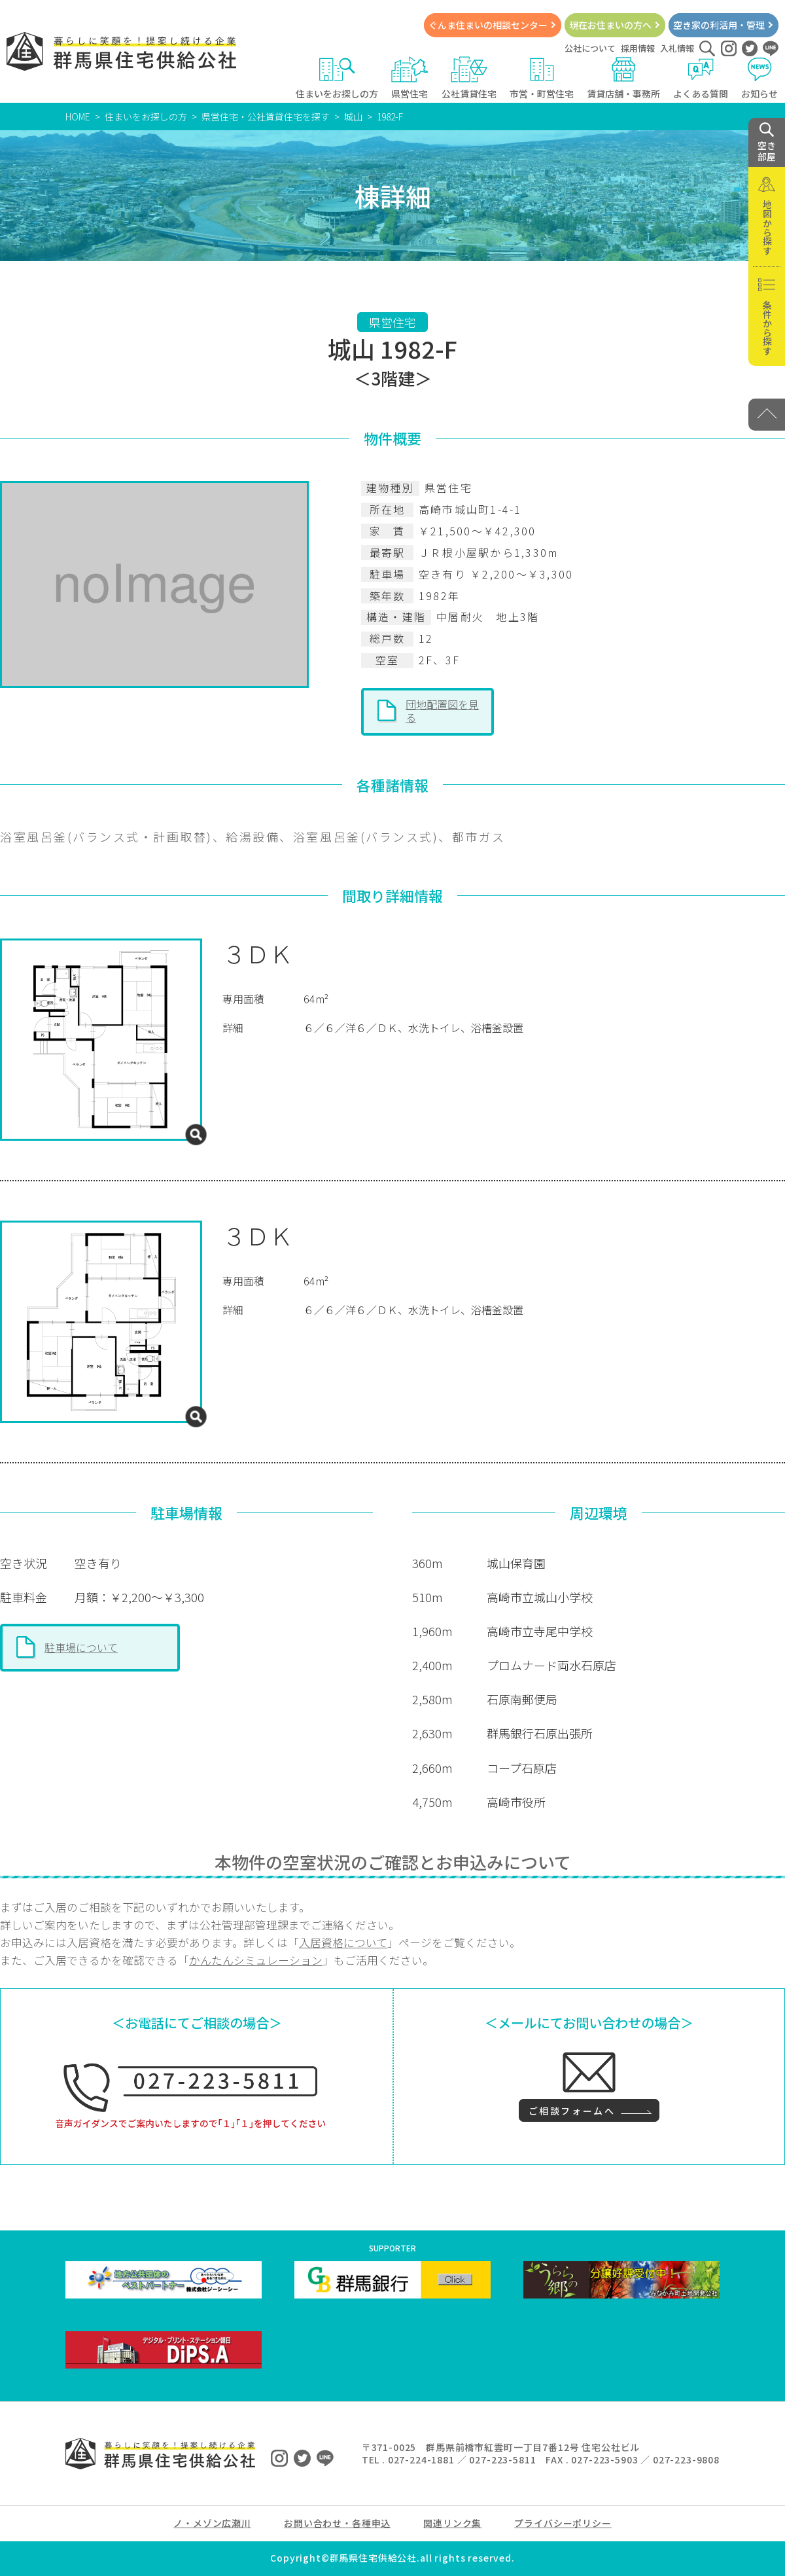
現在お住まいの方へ (610, 24)
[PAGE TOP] (766, 415)
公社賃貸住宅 (469, 78)
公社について (590, 48)
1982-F (390, 116)
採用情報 (638, 48)
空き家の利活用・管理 (719, 24)
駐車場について (81, 1647)
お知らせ (759, 78)
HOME (77, 116)
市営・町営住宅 (542, 78)
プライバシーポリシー (562, 2523)
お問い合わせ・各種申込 (337, 2523)
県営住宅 (409, 78)
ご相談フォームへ (572, 2110)
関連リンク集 (452, 2523)
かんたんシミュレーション (256, 1960)
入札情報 (677, 48)
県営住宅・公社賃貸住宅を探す (265, 116)
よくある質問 (700, 78)
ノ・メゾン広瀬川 (212, 2523)
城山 (353, 116)
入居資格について (343, 1942)
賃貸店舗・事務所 (623, 78)
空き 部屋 (767, 142)
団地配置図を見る (442, 710)
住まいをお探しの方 (337, 78)
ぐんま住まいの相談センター (488, 24)
